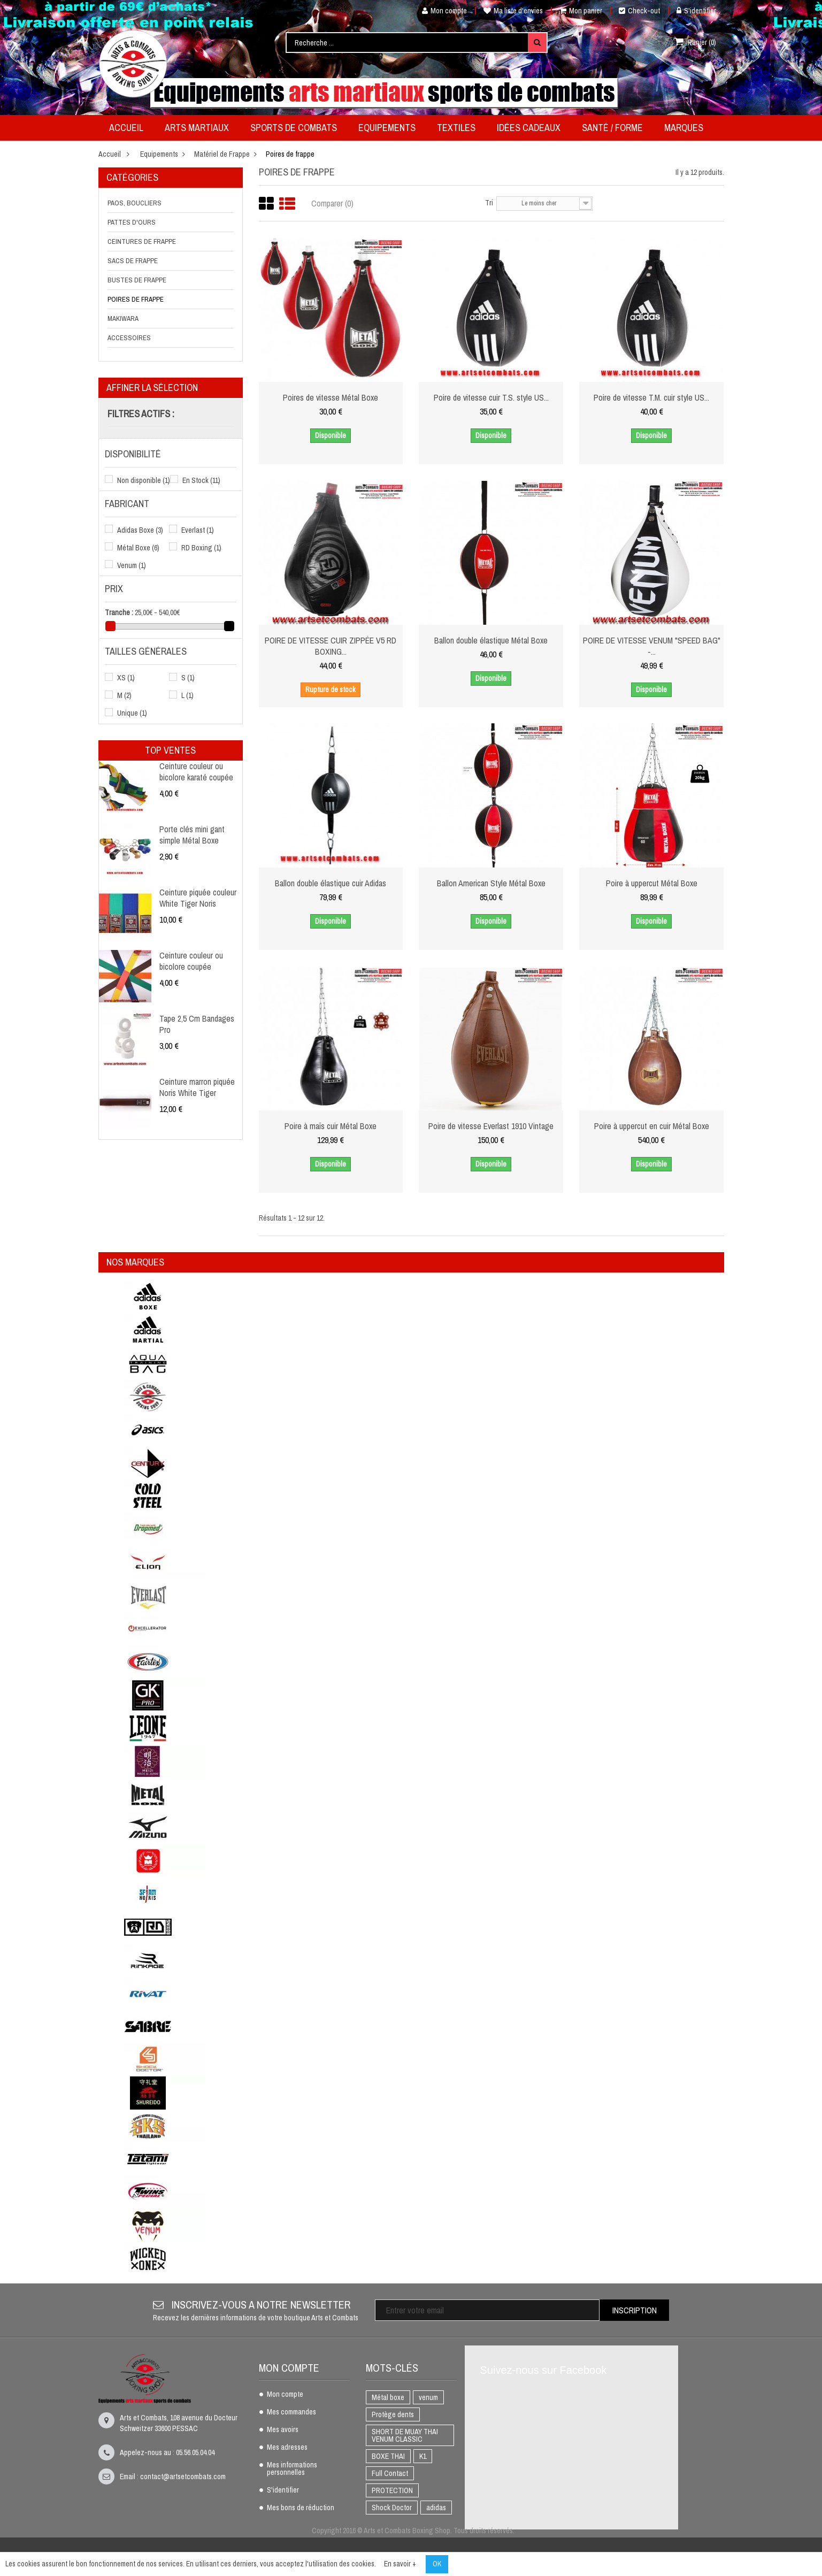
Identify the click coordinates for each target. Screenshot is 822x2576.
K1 (422, 2456)
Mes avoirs (282, 2430)
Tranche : (119, 612)
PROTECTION (392, 2490)
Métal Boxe (138, 548)
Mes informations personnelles (292, 2469)
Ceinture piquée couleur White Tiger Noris (197, 897)
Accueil (109, 154)
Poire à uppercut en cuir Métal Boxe (652, 1126)
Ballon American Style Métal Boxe (491, 883)
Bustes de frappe (136, 280)
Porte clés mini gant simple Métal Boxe (192, 834)
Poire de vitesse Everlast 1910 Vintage (491, 1126)
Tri (489, 203)
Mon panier (580, 10)
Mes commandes (291, 2412)
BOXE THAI (388, 2456)
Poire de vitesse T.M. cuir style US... (651, 397)
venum (428, 2397)
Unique (132, 713)
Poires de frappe (135, 299)
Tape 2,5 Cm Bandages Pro (197, 1024)
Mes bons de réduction (300, 2508)
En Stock (201, 480)
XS (126, 678)
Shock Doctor (392, 2507)
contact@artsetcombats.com (183, 2476)
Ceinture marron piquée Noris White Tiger (197, 1087)
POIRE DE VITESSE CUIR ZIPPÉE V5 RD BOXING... (330, 645)
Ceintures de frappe (141, 241)
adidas (436, 2507)
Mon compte (440, 10)
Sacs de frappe (132, 260)
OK (437, 2564)
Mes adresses (287, 2447)
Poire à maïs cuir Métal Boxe (330, 1126)
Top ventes (170, 750)
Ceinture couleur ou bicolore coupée (191, 960)
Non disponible (143, 480)
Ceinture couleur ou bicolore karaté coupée (196, 771)
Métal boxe (388, 2397)
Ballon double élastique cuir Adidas (330, 883)
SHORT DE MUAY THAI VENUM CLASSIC (405, 2435)
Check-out (639, 10)
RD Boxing (201, 548)
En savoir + (400, 2564)
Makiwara (123, 318)
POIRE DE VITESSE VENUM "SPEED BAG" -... (651, 645)
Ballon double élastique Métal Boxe (491, 640)
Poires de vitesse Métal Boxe (330, 397)
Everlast (197, 530)
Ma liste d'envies (513, 10)
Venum (131, 565)
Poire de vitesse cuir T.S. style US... (491, 397)
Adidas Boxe (140, 530)
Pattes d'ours (131, 222)
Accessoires (129, 337)
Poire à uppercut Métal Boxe (651, 883)
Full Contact (390, 2473)
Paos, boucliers (134, 203)
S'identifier (696, 10)
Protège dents (393, 2414)
